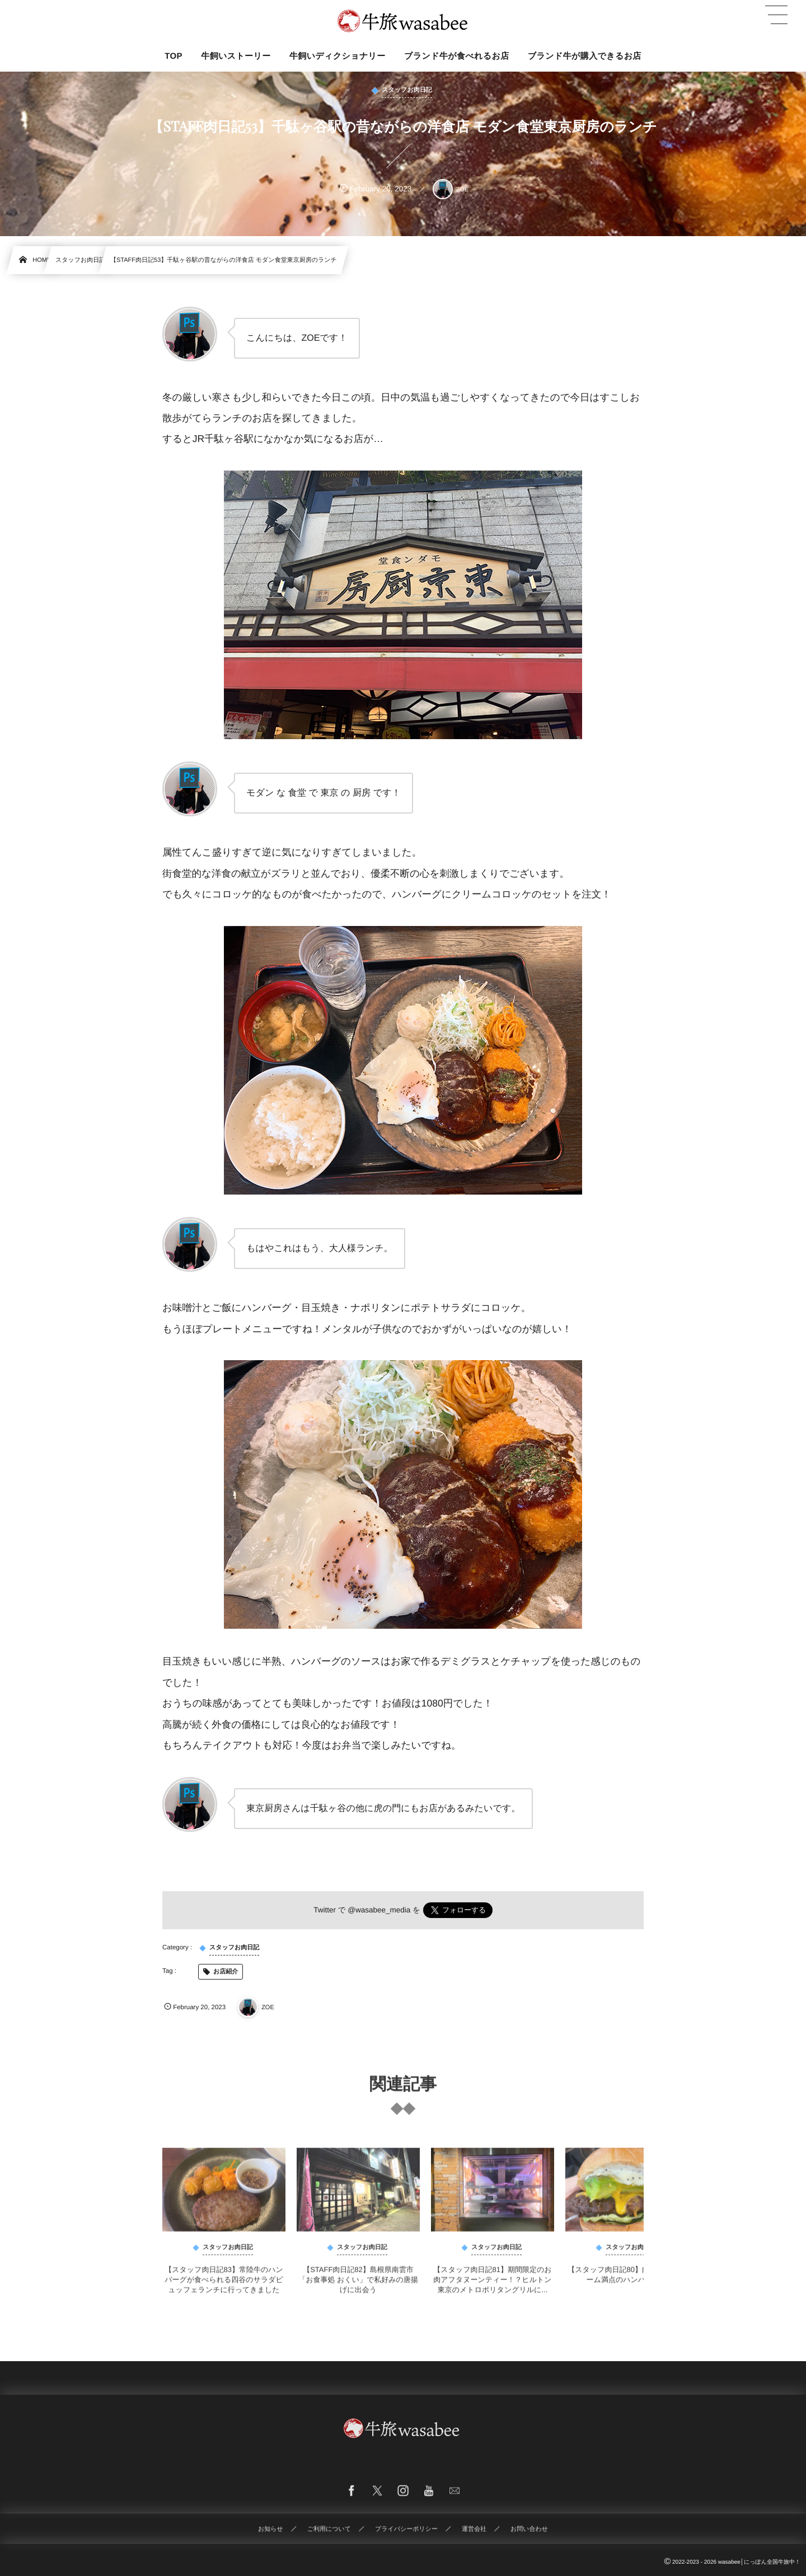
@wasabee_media (379, 1910)
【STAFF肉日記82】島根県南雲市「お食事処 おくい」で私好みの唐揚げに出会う (358, 2286)
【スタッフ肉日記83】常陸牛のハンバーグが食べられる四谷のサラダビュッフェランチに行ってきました (224, 2286)
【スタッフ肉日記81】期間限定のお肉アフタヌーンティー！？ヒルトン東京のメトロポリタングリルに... (492, 2286)
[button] (776, 15)
